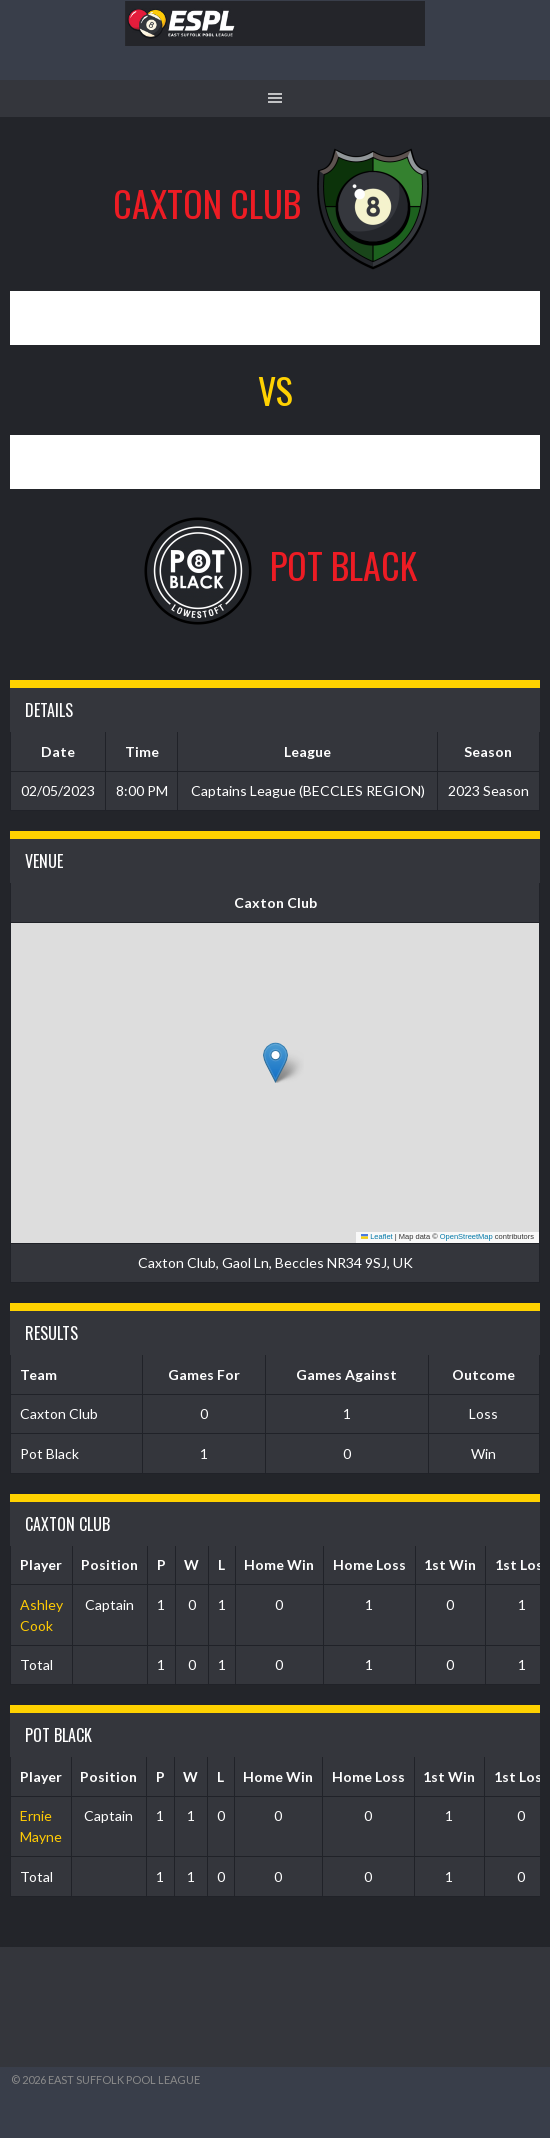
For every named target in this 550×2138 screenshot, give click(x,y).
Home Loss (369, 1564)
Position (109, 1564)
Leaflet (377, 1236)
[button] (275, 1062)
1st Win (450, 1564)
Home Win (279, 1564)
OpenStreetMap (466, 1236)
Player (41, 1564)
